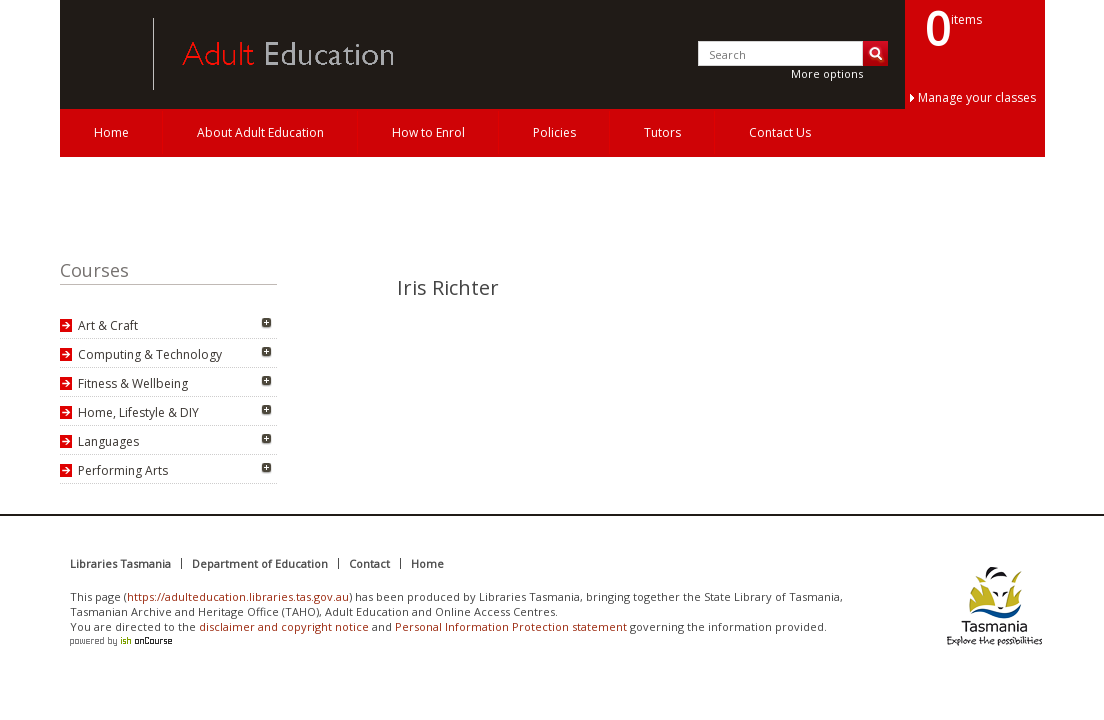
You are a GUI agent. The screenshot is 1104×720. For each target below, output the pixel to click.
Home (111, 132)
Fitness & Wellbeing (133, 383)
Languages (108, 441)
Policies (554, 132)
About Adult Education (260, 132)
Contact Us (780, 132)
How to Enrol (428, 132)
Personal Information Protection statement (511, 626)
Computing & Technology (150, 354)
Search (875, 53)
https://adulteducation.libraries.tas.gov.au (238, 596)
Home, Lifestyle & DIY (138, 412)
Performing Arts (123, 470)
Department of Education (260, 563)
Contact (369, 563)
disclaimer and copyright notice (284, 626)
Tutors (662, 132)
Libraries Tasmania (120, 563)
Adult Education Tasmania (98, 54)
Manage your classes (977, 97)
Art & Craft (108, 325)
